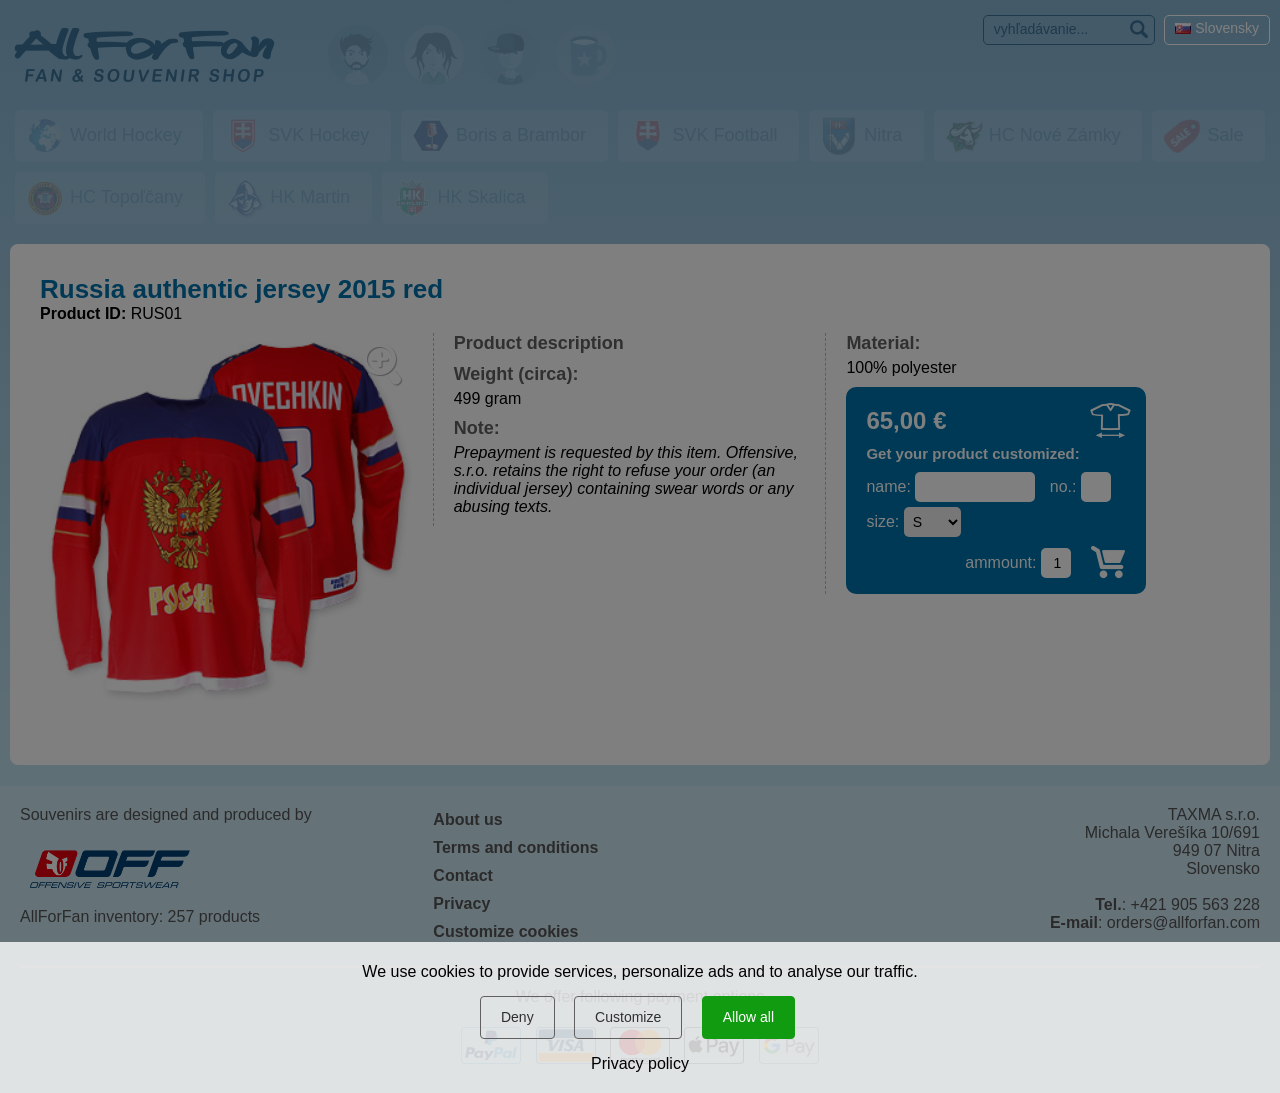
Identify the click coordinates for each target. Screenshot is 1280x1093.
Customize (628, 1017)
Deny (517, 1017)
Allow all (748, 1017)
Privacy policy (640, 1063)
